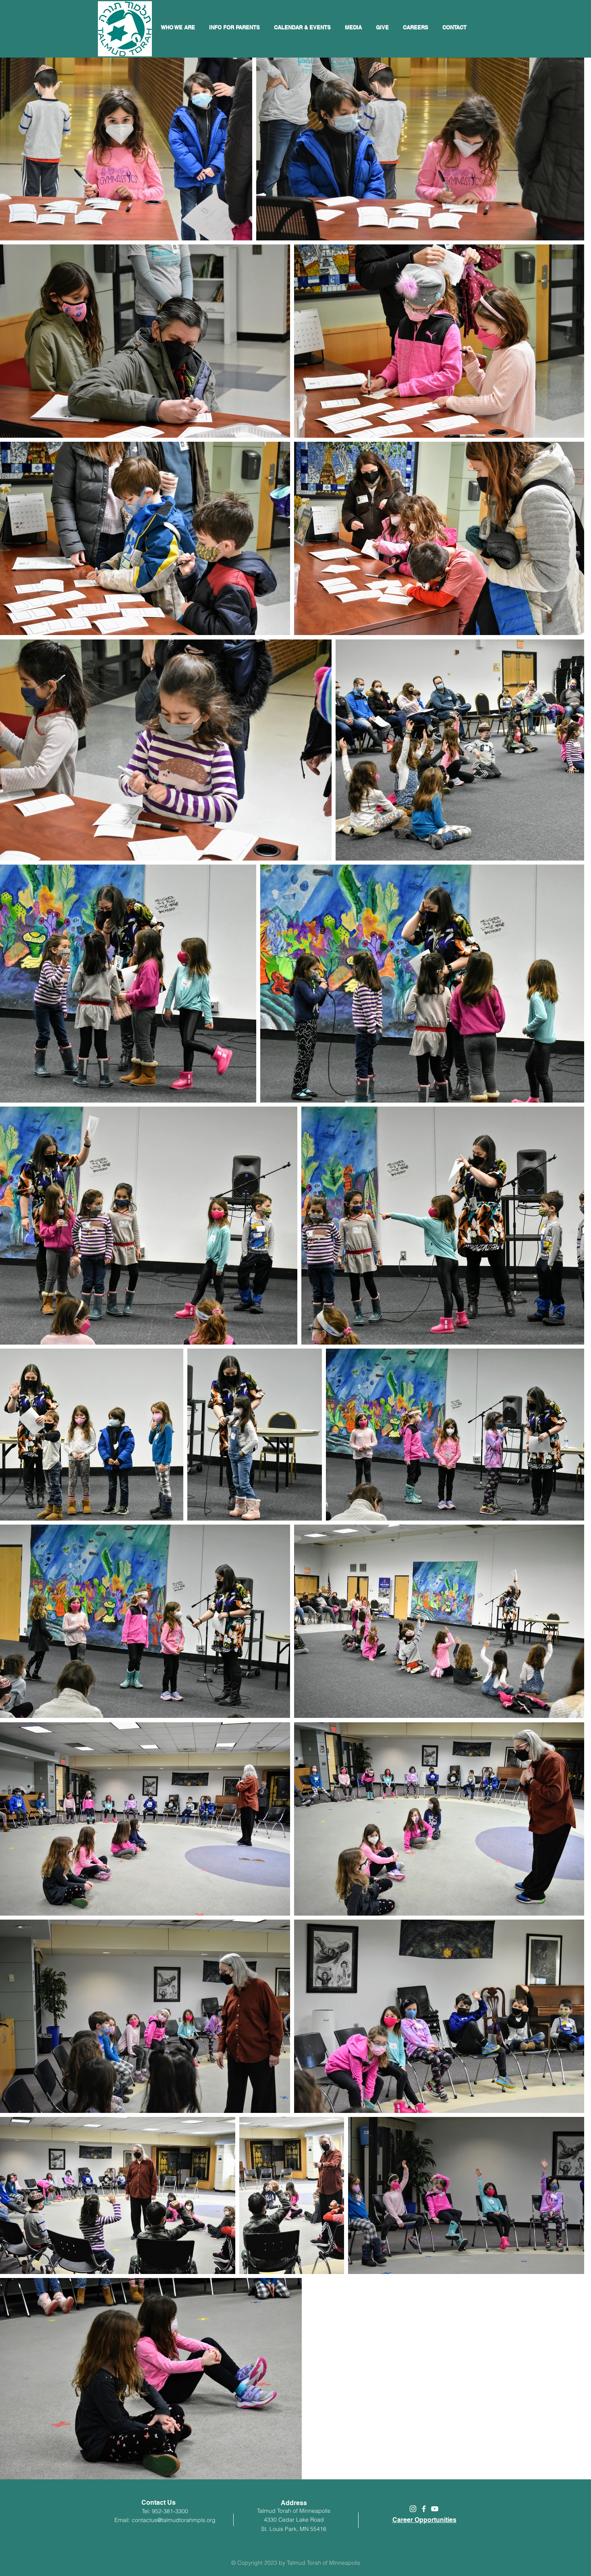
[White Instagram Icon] (413, 2508)
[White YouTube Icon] (434, 2508)
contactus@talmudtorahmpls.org (174, 2520)
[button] (303, 27)
